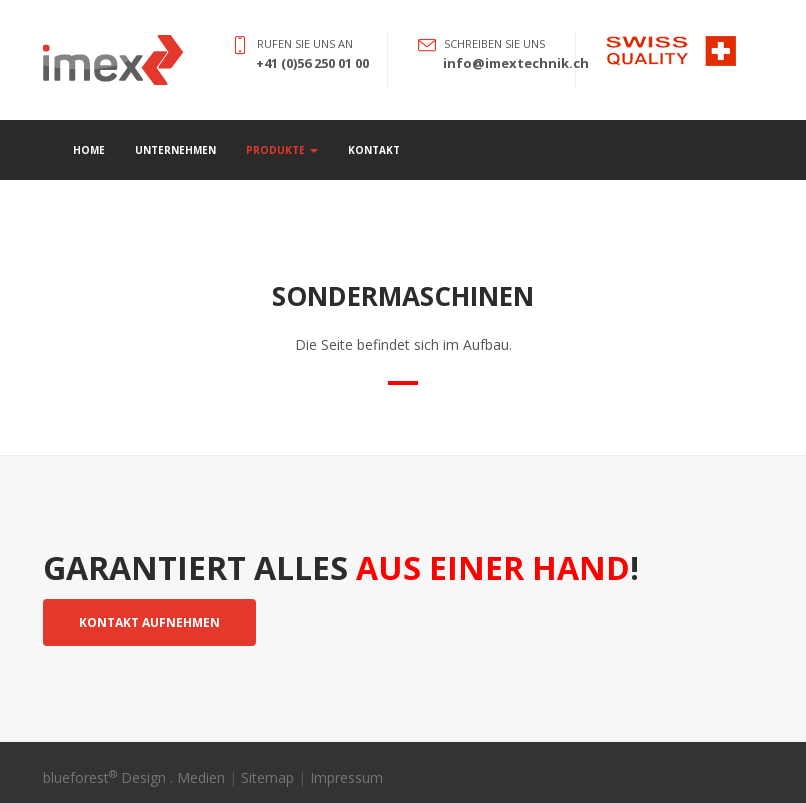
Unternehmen (175, 150)
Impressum (346, 777)
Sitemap (267, 777)
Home (89, 150)
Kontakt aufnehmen (149, 622)
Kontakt (374, 150)
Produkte (282, 150)
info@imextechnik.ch (516, 63)
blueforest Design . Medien (134, 777)
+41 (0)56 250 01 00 (312, 63)
